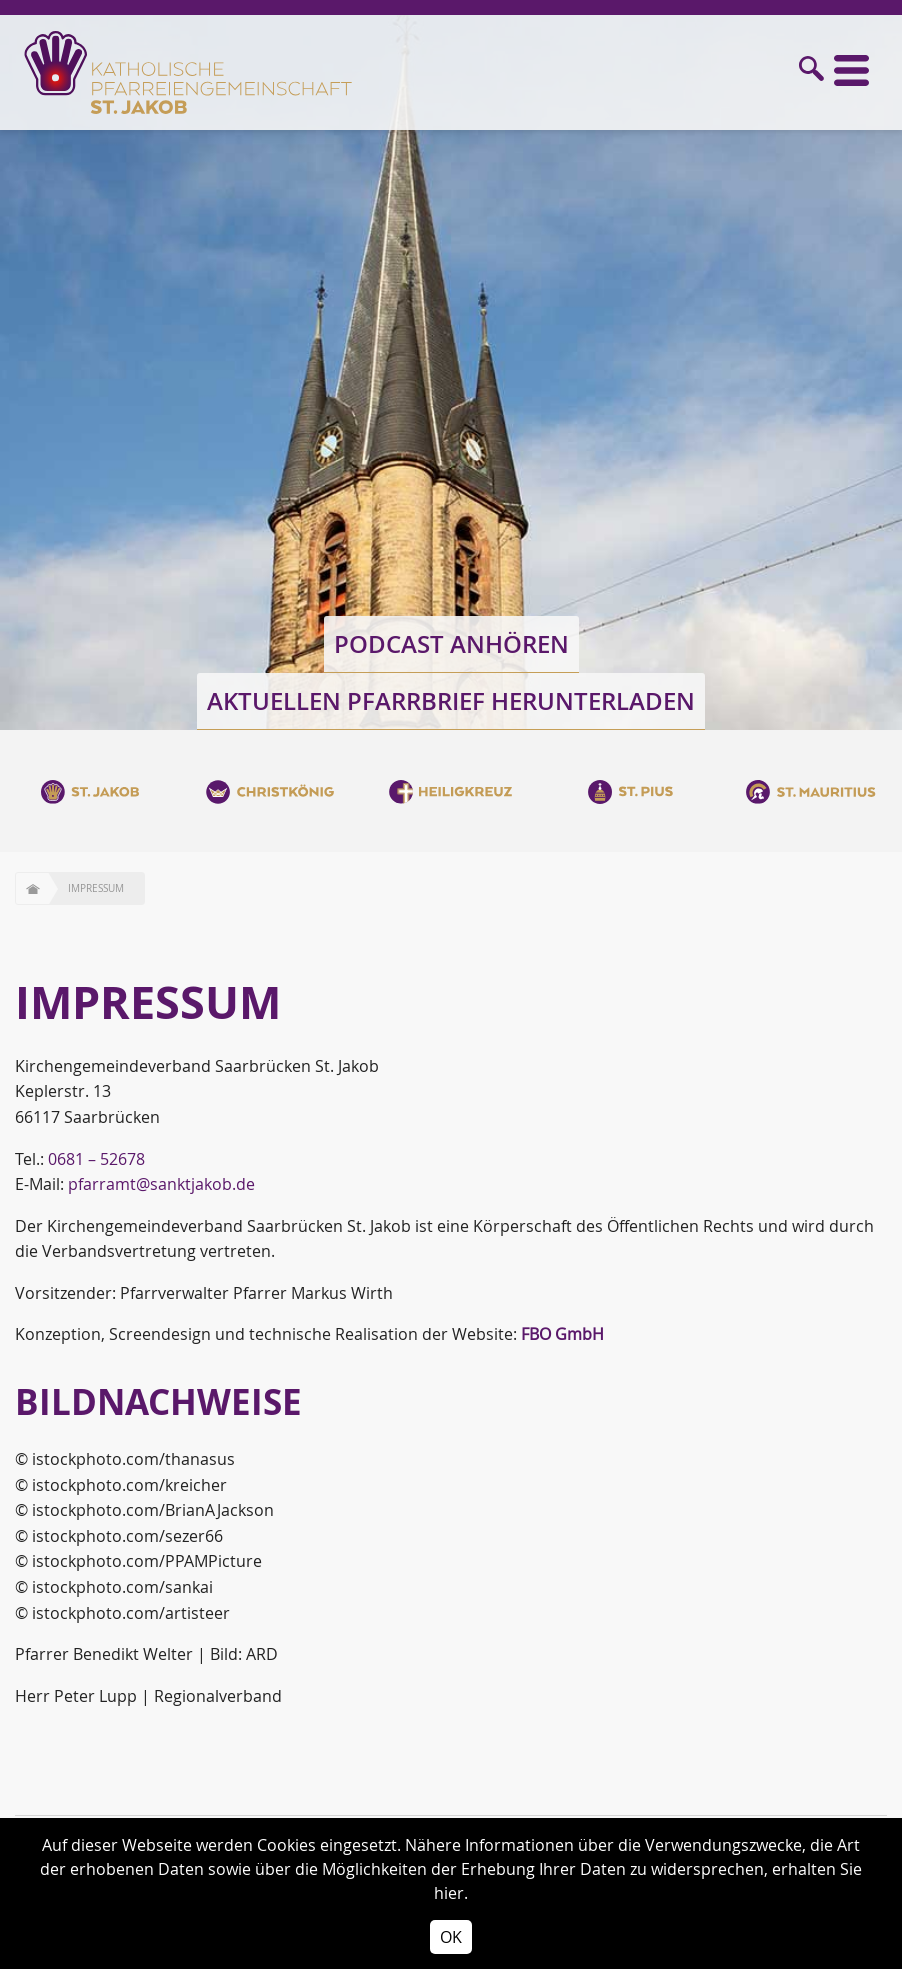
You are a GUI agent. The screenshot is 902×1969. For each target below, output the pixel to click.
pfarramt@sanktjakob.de (161, 1184)
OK (451, 1937)
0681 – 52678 (96, 1159)
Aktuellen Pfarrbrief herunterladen (451, 701)
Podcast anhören (451, 644)
